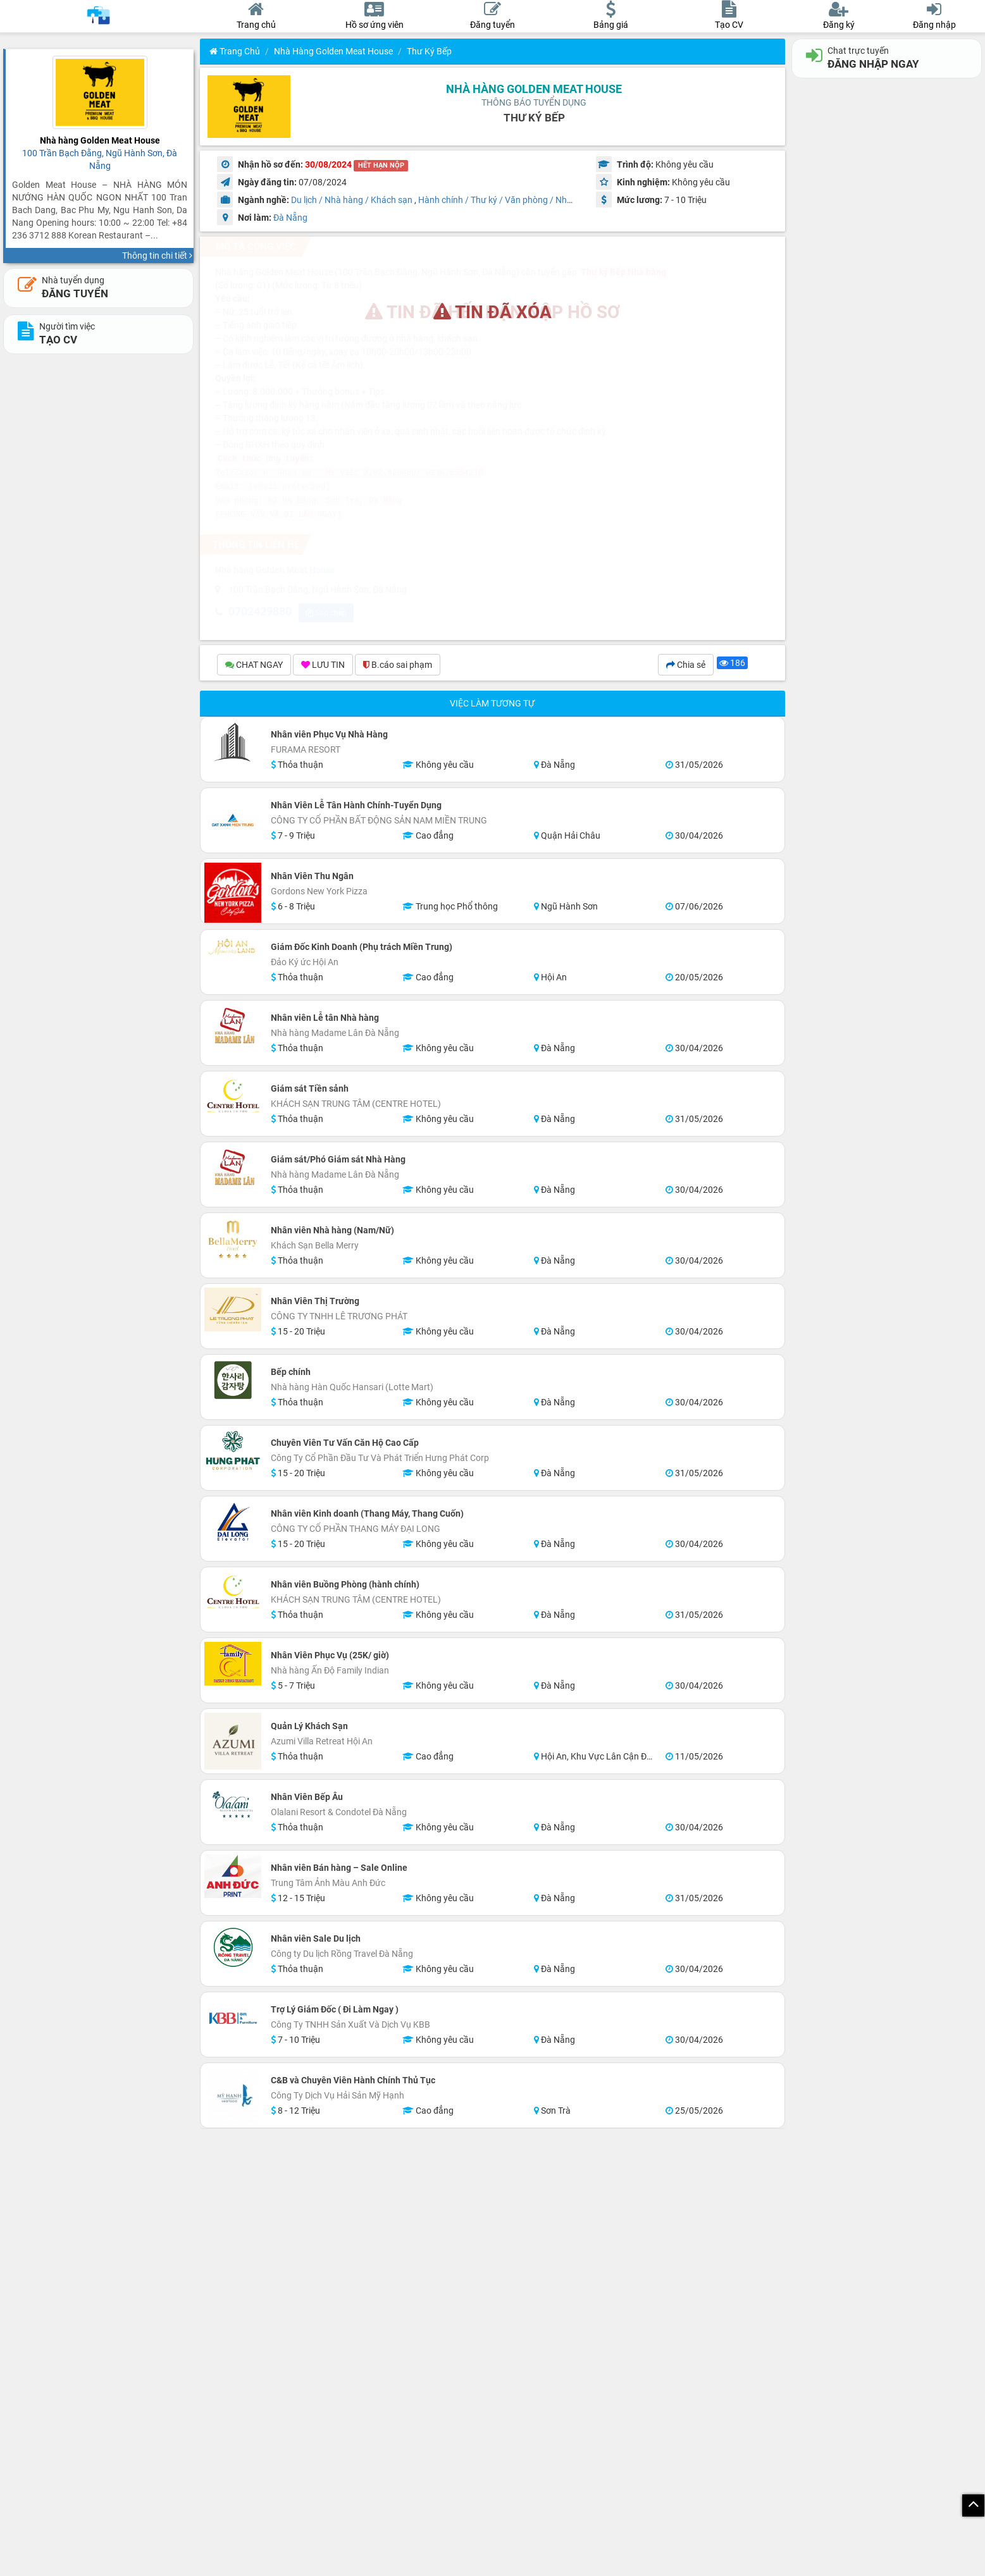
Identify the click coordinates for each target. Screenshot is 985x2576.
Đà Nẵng (290, 218)
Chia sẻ (685, 667)
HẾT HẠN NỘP (381, 165)
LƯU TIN (323, 667)
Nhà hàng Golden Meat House (333, 51)
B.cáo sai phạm (397, 667)
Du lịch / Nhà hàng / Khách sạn (351, 200)
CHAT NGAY (254, 667)
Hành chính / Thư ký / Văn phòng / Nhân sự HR (510, 200)
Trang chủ (234, 51)
